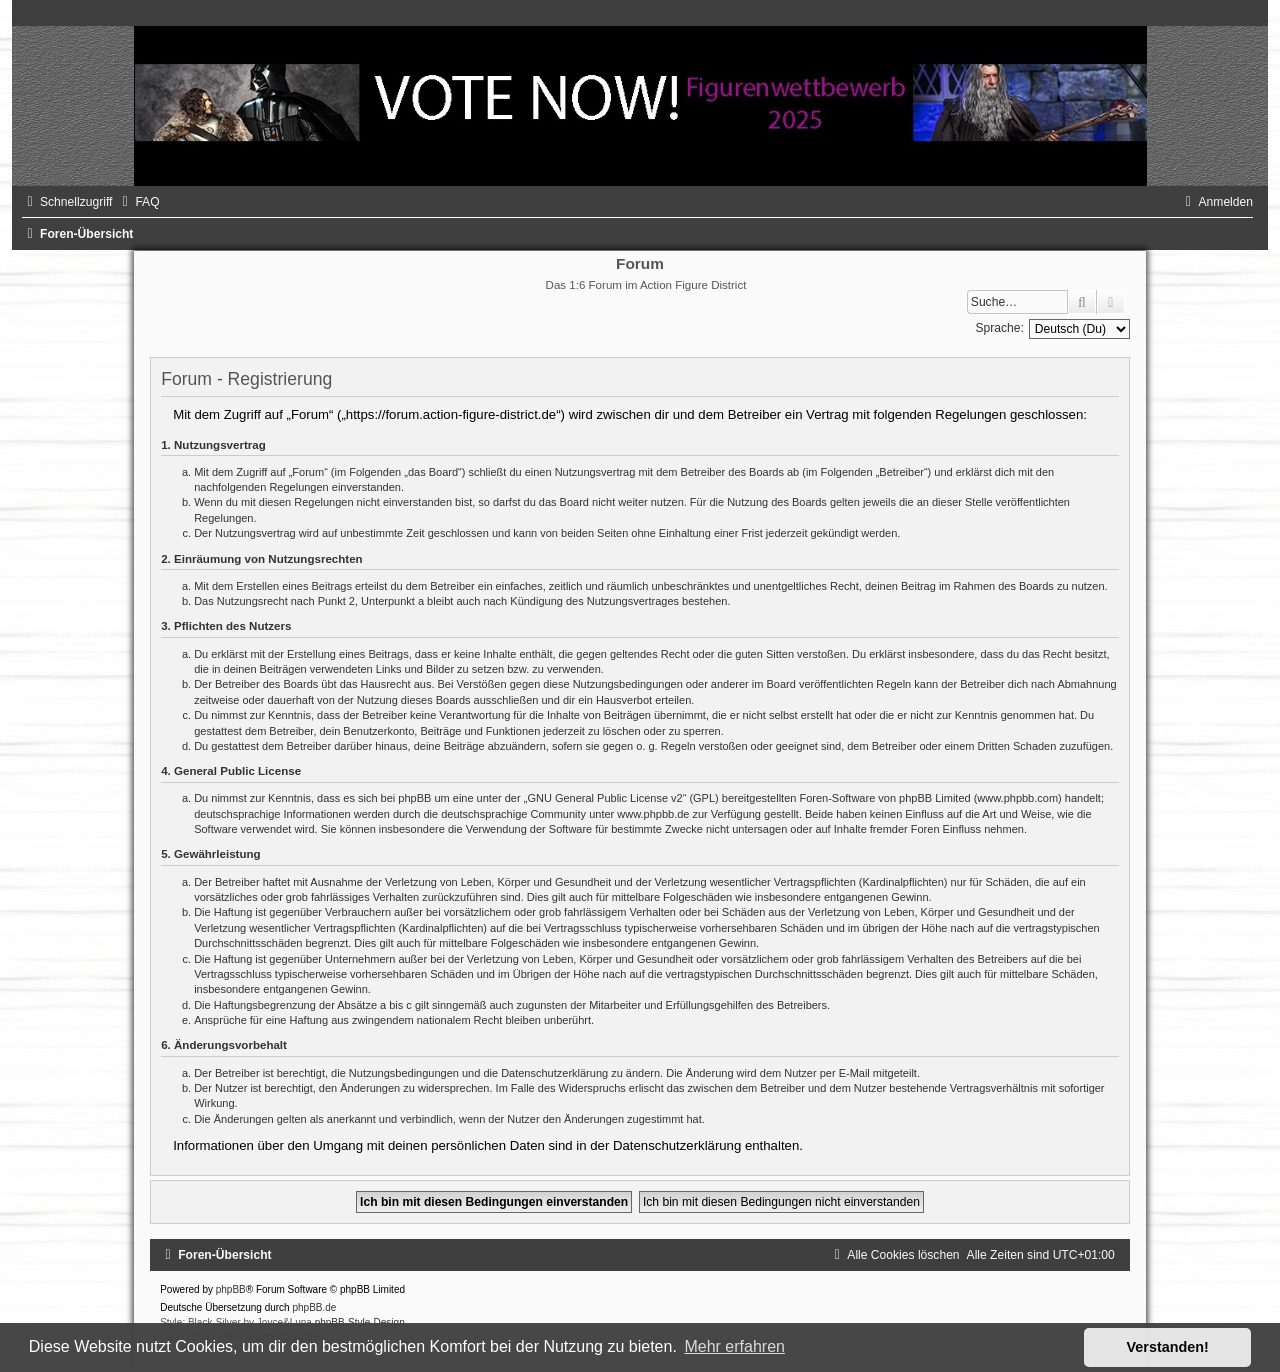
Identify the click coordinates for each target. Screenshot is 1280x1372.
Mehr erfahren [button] (734, 1346)
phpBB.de (314, 1307)
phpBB (231, 1289)
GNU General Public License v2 (604, 798)
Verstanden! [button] (1168, 1347)
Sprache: (999, 328)
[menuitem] (138, 202)
